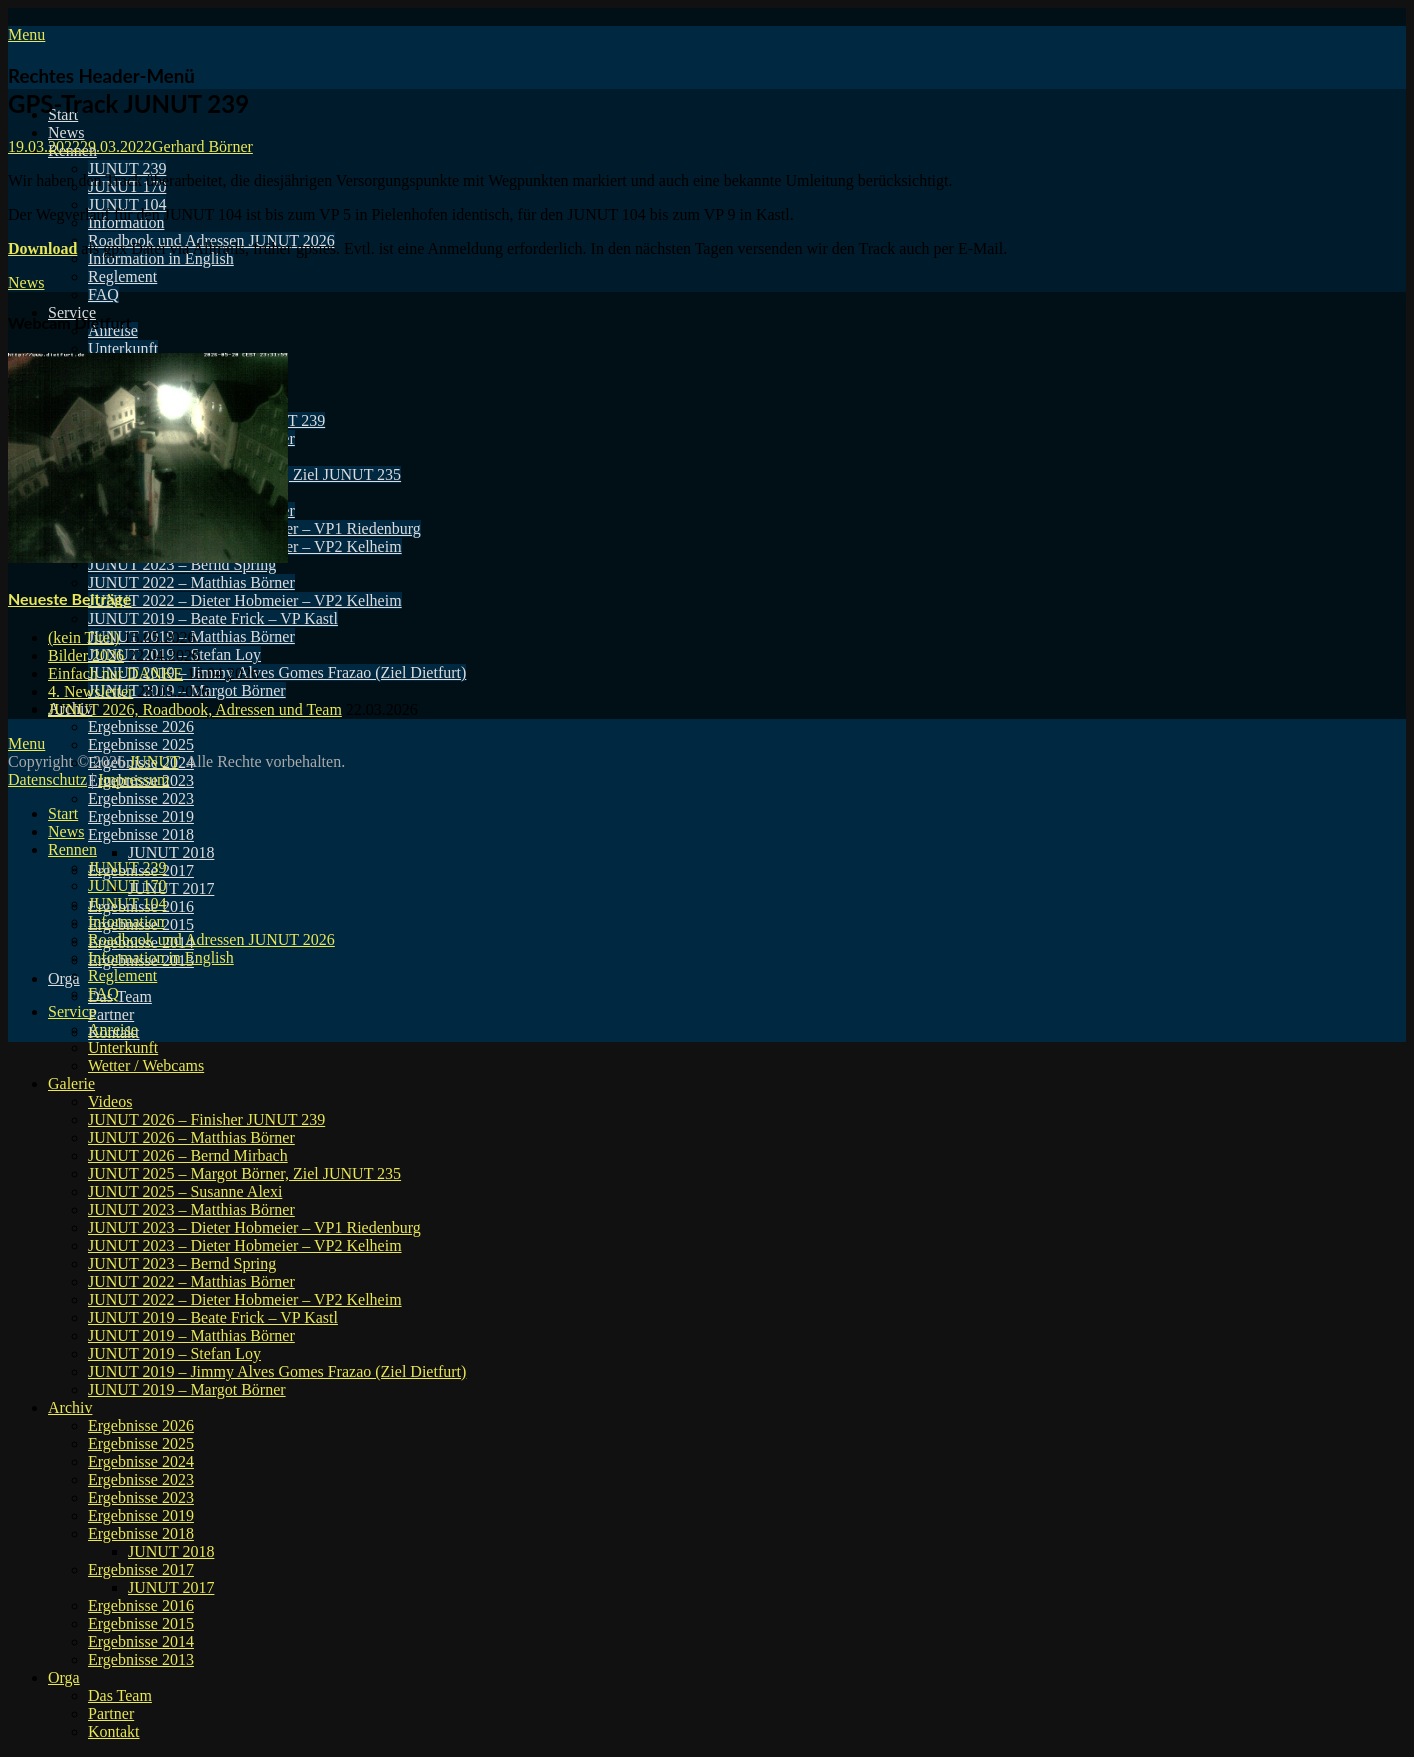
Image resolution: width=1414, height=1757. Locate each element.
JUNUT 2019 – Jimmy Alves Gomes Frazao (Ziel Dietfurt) (277, 672)
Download (42, 248)
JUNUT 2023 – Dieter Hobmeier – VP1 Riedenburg (254, 1227)
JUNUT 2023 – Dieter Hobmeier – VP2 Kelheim (245, 1245)
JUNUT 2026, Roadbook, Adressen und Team (195, 709)
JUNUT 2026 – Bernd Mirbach (188, 1155)
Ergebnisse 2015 (141, 1623)
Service (72, 1011)
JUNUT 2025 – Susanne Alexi (185, 1191)
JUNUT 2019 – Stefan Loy (174, 1353)
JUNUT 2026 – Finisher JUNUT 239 (206, 1119)
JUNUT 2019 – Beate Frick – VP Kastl (213, 618)
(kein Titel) (84, 637)
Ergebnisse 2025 (141, 744)
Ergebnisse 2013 (141, 1659)
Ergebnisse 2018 (141, 834)
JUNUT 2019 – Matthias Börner (191, 1335)
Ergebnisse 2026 (141, 726)
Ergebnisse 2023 (141, 798)
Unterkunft (123, 348)
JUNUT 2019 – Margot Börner (187, 1389)
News (66, 132)
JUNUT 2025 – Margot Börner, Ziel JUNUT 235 (244, 1173)
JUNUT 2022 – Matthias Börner (191, 582)
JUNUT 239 (127, 168)
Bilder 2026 (86, 655)
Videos (110, 1101)
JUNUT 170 (127, 885)
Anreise (113, 1029)
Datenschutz (47, 779)
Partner (111, 1014)
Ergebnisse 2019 (141, 816)
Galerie (71, 1083)
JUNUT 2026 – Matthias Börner (191, 1137)
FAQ (103, 294)
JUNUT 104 (127, 204)
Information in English (161, 258)
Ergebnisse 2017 (141, 1569)
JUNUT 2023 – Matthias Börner (191, 1209)
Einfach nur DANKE (115, 673)
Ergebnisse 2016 (141, 1605)
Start (63, 813)
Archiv (70, 1407)
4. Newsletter (90, 691)
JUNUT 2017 (171, 888)
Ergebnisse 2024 (141, 1461)
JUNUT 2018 (171, 852)
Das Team (120, 996)
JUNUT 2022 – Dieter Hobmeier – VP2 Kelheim (245, 600)
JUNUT (153, 761)
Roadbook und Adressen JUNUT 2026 (211, 939)
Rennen (72, 849)
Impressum (133, 779)
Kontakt (114, 1731)
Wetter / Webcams (146, 1065)
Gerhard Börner (202, 146)
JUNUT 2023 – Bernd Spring (182, 1263)
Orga (64, 978)
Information (126, 921)
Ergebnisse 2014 (141, 1641)
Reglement (122, 276)
